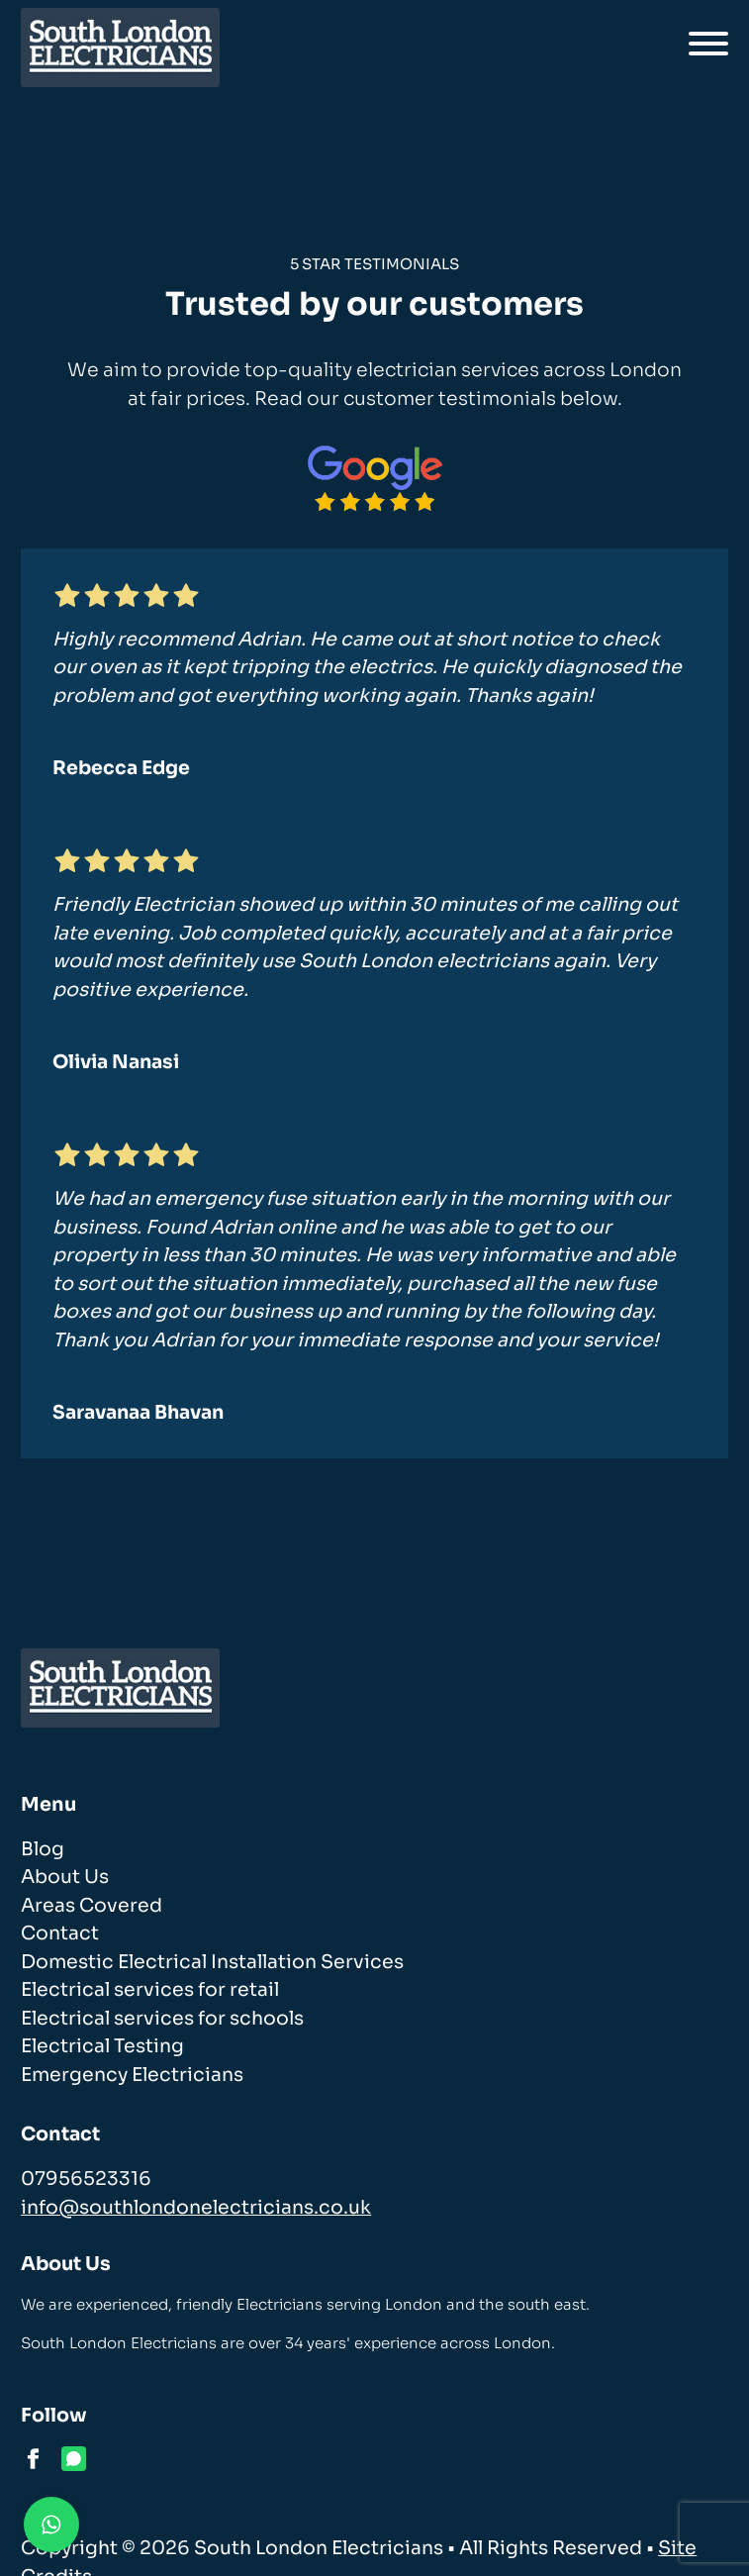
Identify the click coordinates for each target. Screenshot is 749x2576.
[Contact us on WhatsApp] (51, 2524)
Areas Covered (91, 1906)
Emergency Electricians (132, 2075)
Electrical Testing (102, 2046)
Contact (60, 1933)
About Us (65, 1877)
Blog (42, 1849)
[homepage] (120, 47)
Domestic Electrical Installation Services (212, 1962)
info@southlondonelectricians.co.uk (196, 2208)
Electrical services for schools (162, 2019)
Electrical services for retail (150, 1990)
